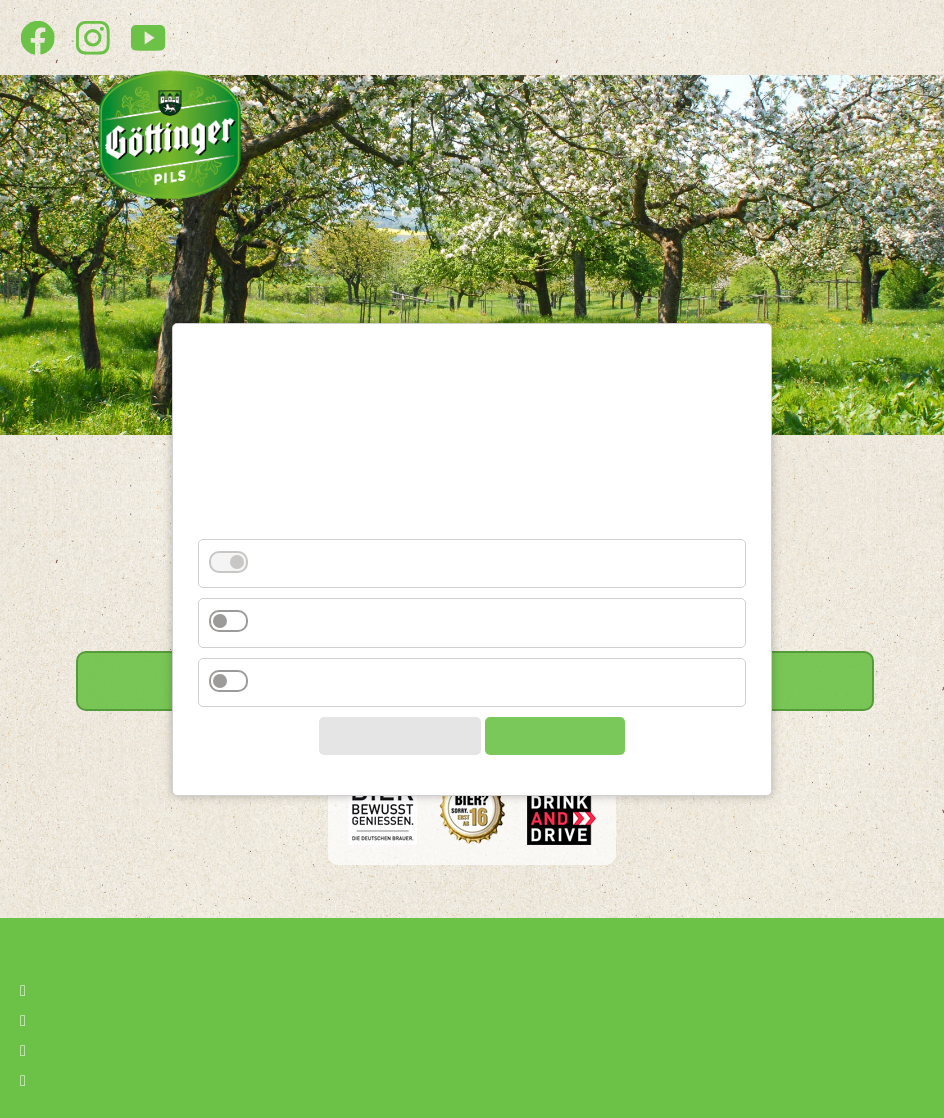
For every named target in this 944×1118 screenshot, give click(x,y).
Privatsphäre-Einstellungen (146, 1078)
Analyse (288, 692)
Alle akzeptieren (559, 746)
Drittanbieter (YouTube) (347, 632)
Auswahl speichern (394, 746)
